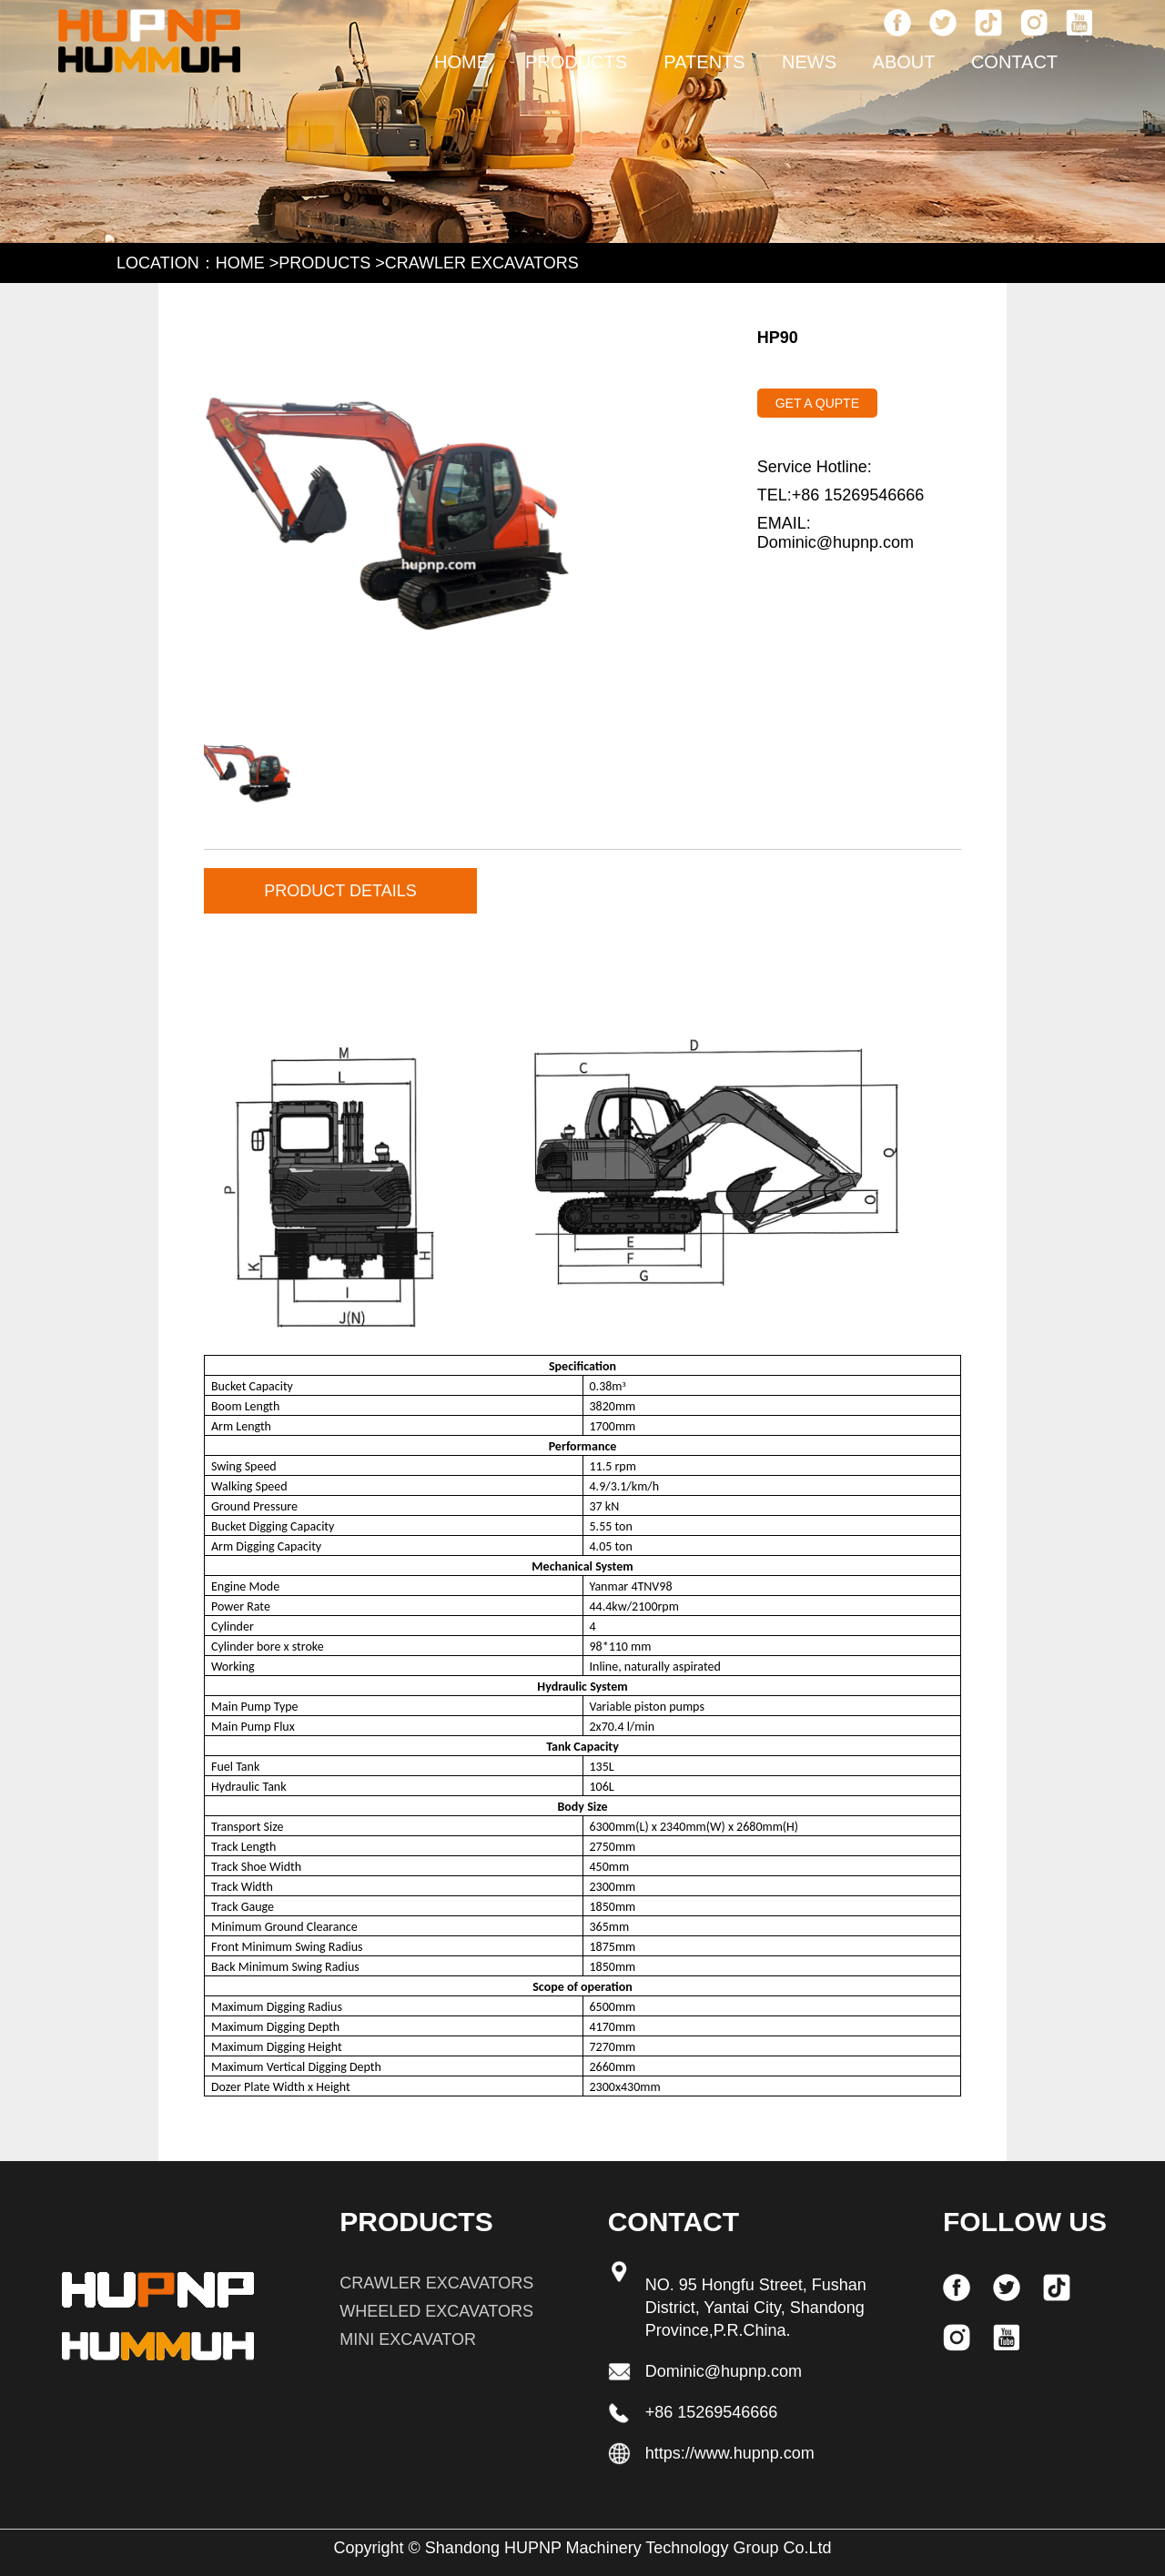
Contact (1014, 62)
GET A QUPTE (817, 403)
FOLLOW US (1025, 2222)
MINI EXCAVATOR (407, 2339)
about (904, 62)
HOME (461, 62)
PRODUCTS (576, 62)
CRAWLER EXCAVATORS (482, 263)
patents (704, 62)
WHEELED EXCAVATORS (436, 2311)
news (809, 62)
